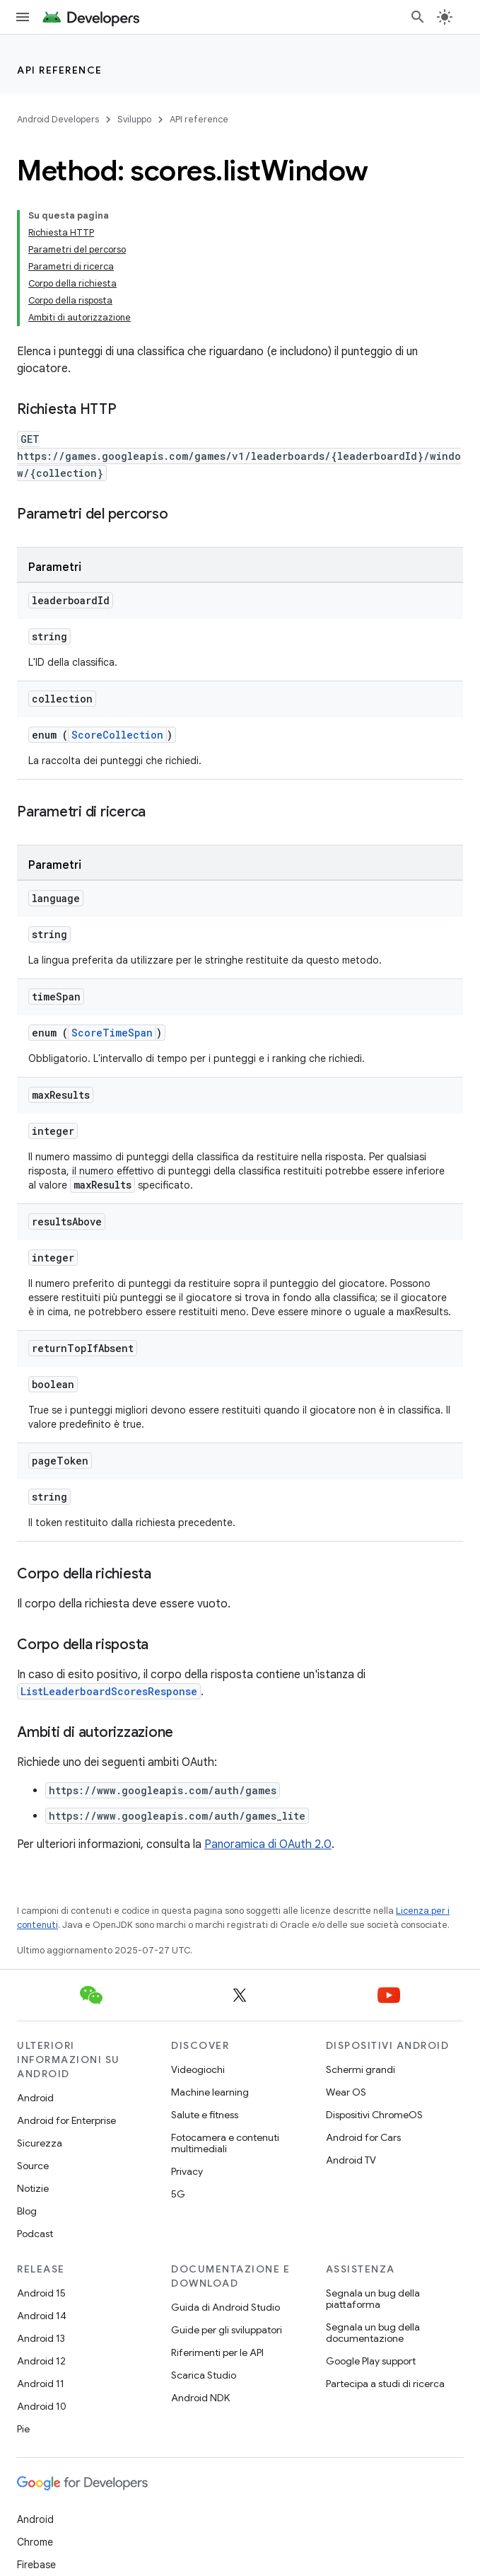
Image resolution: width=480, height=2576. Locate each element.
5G (178, 2194)
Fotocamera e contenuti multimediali (225, 2143)
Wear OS (346, 2092)
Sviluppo (134, 119)
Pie (23, 2428)
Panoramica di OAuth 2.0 (268, 1844)
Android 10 (41, 2406)
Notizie (33, 2188)
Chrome (35, 2542)
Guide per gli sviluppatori (226, 2329)
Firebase (36, 2564)
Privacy (187, 2171)
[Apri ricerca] (417, 16)
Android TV (351, 2160)
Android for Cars (363, 2137)
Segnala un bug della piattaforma (373, 2299)
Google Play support (371, 2361)
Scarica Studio (203, 2375)
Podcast (35, 2233)
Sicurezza (39, 2143)
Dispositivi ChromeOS (374, 2114)
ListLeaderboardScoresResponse (109, 1691)
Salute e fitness (204, 2114)
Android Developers (58, 119)
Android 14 (41, 2315)
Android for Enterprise (66, 2120)
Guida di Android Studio (225, 2307)
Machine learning (210, 2092)
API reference (60, 70)
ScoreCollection (117, 734)
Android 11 (40, 2383)
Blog (27, 2211)
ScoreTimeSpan (112, 1032)
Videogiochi (198, 2069)
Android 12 (41, 2361)
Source (33, 2165)
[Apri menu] (22, 17)
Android (35, 2097)
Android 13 (41, 2338)
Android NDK (200, 2397)
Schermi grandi (360, 2069)
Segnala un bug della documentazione (373, 2333)
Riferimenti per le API (217, 2352)
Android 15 (41, 2293)
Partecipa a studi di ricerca (385, 2383)
